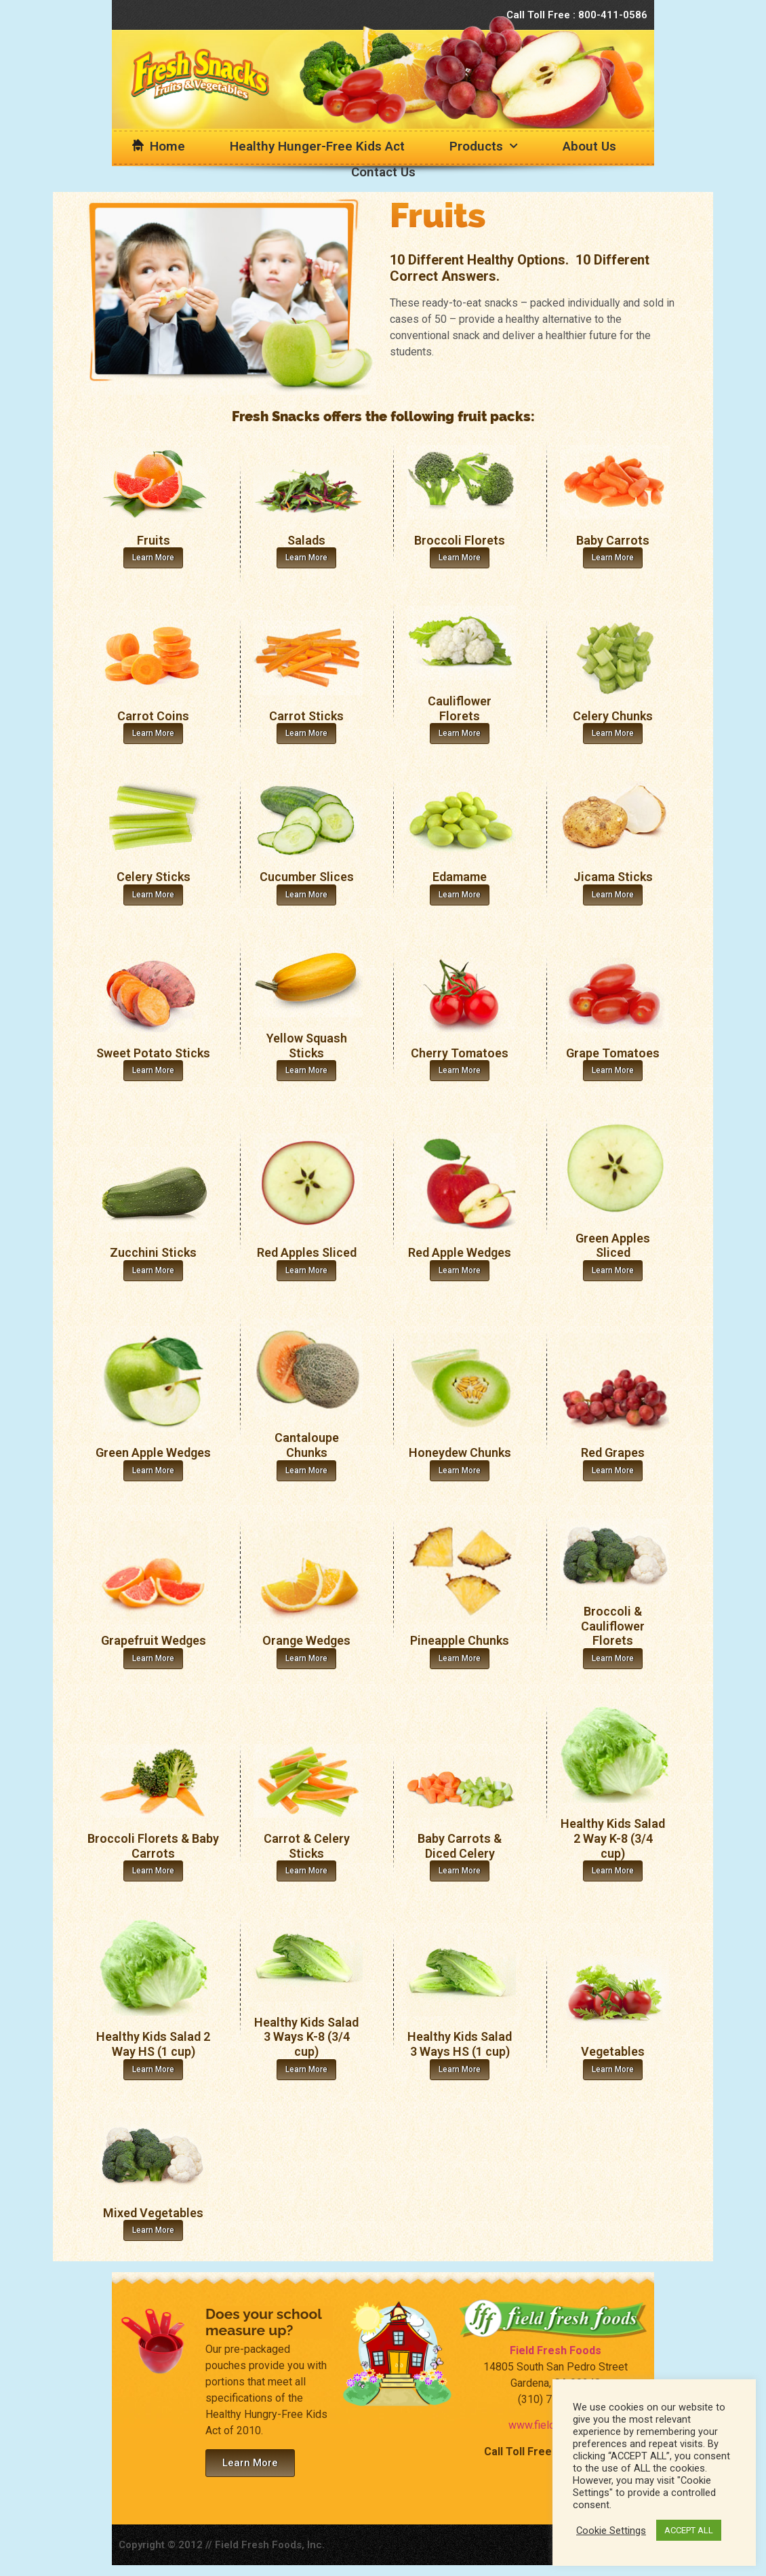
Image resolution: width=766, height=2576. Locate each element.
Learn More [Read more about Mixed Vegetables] (153, 2230)
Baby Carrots (612, 540)
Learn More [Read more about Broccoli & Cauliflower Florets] (613, 1658)
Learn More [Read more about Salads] (306, 557)
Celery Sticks (153, 877)
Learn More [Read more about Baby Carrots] (613, 557)
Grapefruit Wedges (153, 1640)
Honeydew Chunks (460, 1452)
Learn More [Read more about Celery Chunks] (613, 733)
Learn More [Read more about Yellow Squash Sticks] (306, 1070)
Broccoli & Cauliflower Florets (613, 1625)
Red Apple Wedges (459, 1252)
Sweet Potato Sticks (153, 1053)
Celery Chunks (613, 716)
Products (483, 146)
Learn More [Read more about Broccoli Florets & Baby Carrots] (153, 1870)
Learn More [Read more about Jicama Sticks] (613, 894)
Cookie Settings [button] (611, 2530)
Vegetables (613, 2051)
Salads (306, 540)
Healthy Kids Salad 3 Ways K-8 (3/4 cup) (306, 2036)
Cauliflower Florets (459, 708)
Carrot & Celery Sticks (307, 1845)
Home (167, 146)
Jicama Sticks (613, 877)
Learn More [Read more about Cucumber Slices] (306, 894)
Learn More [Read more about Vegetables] (613, 2069)
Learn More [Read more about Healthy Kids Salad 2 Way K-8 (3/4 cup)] (613, 1870)
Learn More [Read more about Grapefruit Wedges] (153, 1658)
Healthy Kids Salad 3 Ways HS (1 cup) (459, 2043)
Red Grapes (613, 1452)
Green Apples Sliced (613, 1245)
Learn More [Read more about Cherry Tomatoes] (460, 1070)
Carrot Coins (153, 716)
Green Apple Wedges (153, 1452)
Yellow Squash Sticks (306, 1045)
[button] (250, 2463)
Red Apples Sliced (307, 1252)
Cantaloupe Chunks (307, 1445)
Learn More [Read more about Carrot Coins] (153, 733)
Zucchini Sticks (153, 1252)
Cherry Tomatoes (459, 1053)
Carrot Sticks (306, 716)
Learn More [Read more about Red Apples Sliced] (306, 1270)
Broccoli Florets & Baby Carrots (153, 1845)
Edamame (459, 877)
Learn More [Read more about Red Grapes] (613, 1470)
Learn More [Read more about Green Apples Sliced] (613, 1270)
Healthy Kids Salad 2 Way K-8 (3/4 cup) (613, 1838)
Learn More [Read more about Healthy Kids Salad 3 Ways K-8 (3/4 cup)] (306, 2069)
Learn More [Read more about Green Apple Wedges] (153, 1470)
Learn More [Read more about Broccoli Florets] (460, 557)
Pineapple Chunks (459, 1640)
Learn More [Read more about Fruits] (153, 557)
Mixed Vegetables (153, 2213)
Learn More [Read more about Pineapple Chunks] (460, 1658)
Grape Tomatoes (613, 1053)
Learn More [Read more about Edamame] (460, 894)
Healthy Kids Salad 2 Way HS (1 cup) (153, 2043)
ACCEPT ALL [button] (688, 2530)
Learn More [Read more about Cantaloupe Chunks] (306, 1470)
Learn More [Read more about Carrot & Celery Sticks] (306, 1870)
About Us (589, 146)
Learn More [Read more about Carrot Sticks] (306, 733)
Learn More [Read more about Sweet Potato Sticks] (153, 1070)
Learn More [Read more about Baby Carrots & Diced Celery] (460, 1870)
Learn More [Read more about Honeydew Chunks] (460, 1470)
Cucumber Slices (307, 877)
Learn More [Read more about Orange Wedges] (306, 1658)
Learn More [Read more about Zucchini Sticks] (153, 1270)
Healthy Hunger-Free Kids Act (317, 146)
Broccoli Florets (459, 540)
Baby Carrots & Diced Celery (460, 1845)
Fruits (153, 540)
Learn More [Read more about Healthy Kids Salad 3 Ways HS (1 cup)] (460, 2069)
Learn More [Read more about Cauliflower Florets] (460, 733)
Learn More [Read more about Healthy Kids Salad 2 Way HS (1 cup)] (153, 2069)
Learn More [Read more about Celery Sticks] (153, 894)
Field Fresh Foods (555, 2350)
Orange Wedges (306, 1640)
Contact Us (383, 172)
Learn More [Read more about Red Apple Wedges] (460, 1270)
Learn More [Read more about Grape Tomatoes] (613, 1070)
